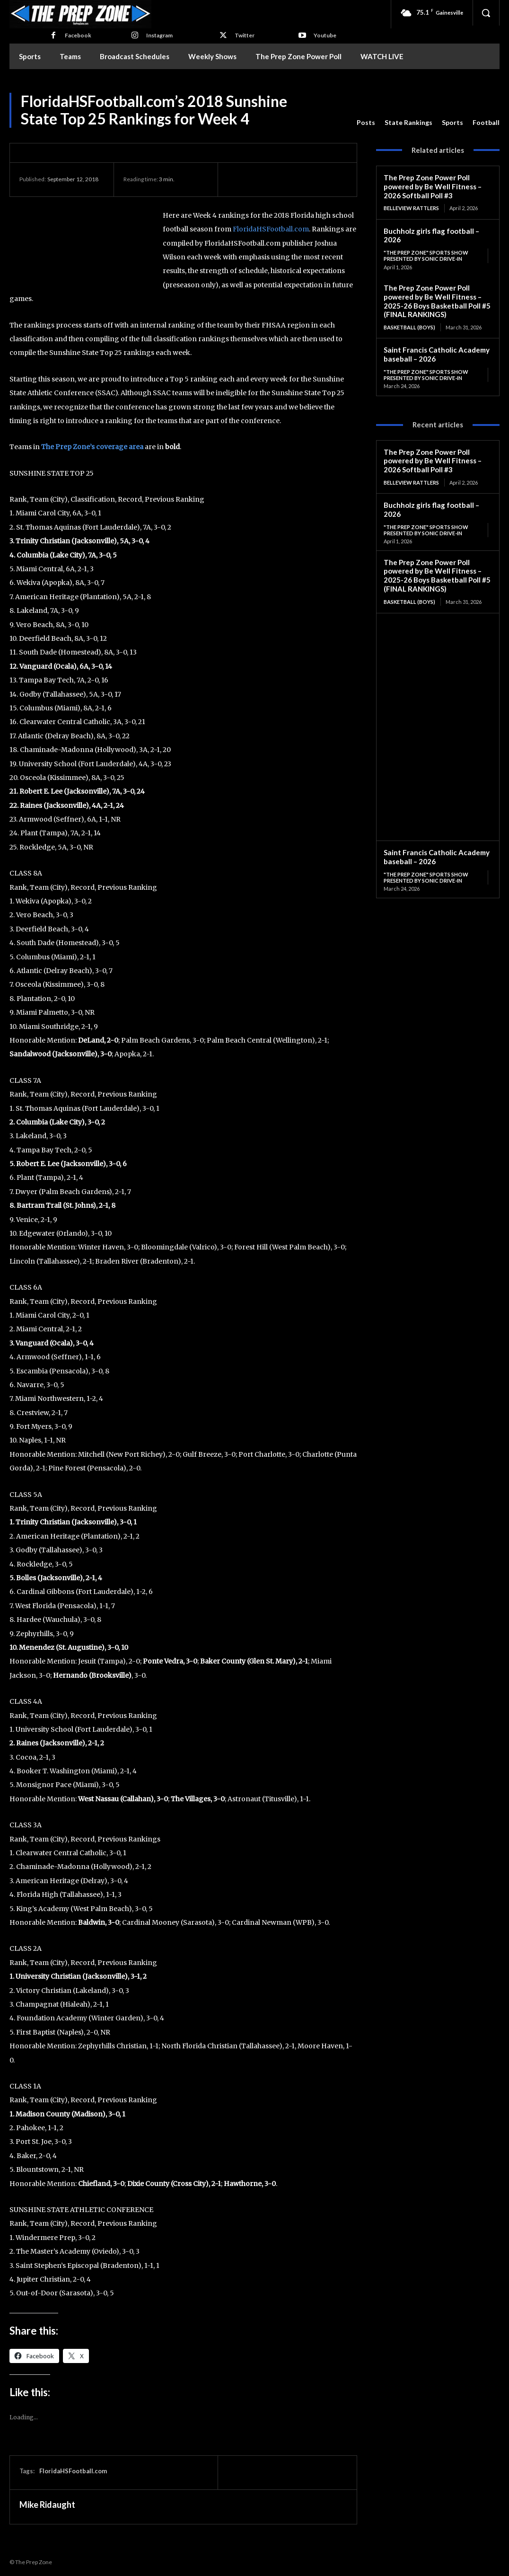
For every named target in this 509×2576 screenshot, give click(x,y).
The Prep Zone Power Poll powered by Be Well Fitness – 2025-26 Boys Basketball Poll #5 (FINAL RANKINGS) (437, 300)
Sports (452, 122)
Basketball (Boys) (409, 327)
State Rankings (408, 122)
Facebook (78, 35)
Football (486, 122)
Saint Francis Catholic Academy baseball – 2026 (436, 354)
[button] (486, 13)
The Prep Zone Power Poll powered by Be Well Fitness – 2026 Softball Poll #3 (433, 186)
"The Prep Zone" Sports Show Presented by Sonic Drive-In (426, 255)
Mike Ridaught (47, 2504)
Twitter (244, 35)
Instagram (159, 35)
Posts (366, 122)
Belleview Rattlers (411, 208)
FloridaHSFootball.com (271, 229)
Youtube (325, 35)
